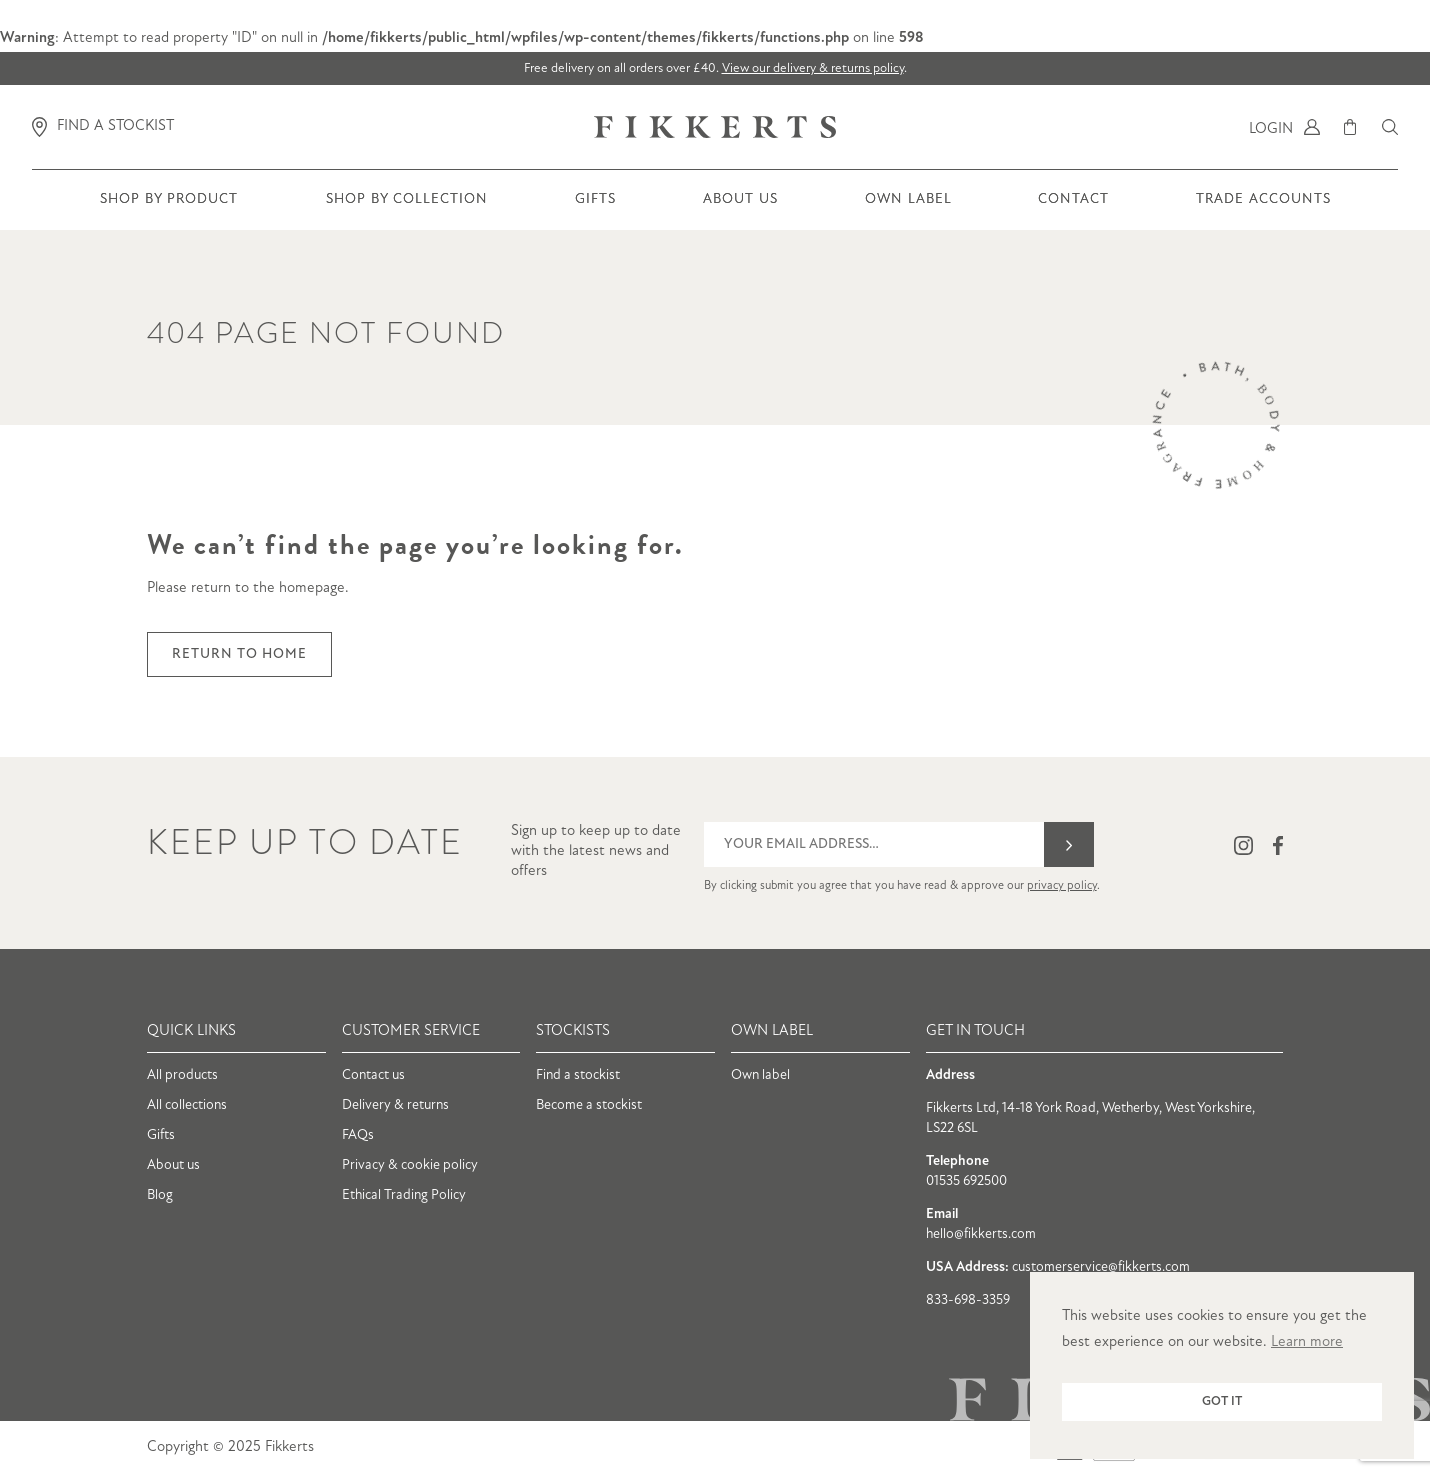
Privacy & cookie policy (410, 1165)
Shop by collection (406, 211)
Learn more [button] (1307, 1342)
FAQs (358, 1135)
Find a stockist (578, 1075)
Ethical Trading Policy (404, 1195)
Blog (160, 1195)
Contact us (373, 1075)
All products (182, 1075)
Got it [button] (1222, 1402)
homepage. (314, 588)
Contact (1073, 211)
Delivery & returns (395, 1105)
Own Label (908, 211)
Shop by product (169, 211)
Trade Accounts (1263, 211)
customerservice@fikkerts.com (1101, 1267)
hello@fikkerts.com (981, 1234)
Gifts (595, 211)
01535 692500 (966, 1181)
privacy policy (1062, 886)
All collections (187, 1105)
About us (740, 211)
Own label (760, 1075)
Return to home (239, 654)
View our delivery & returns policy (813, 68)
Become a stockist (589, 1105)
